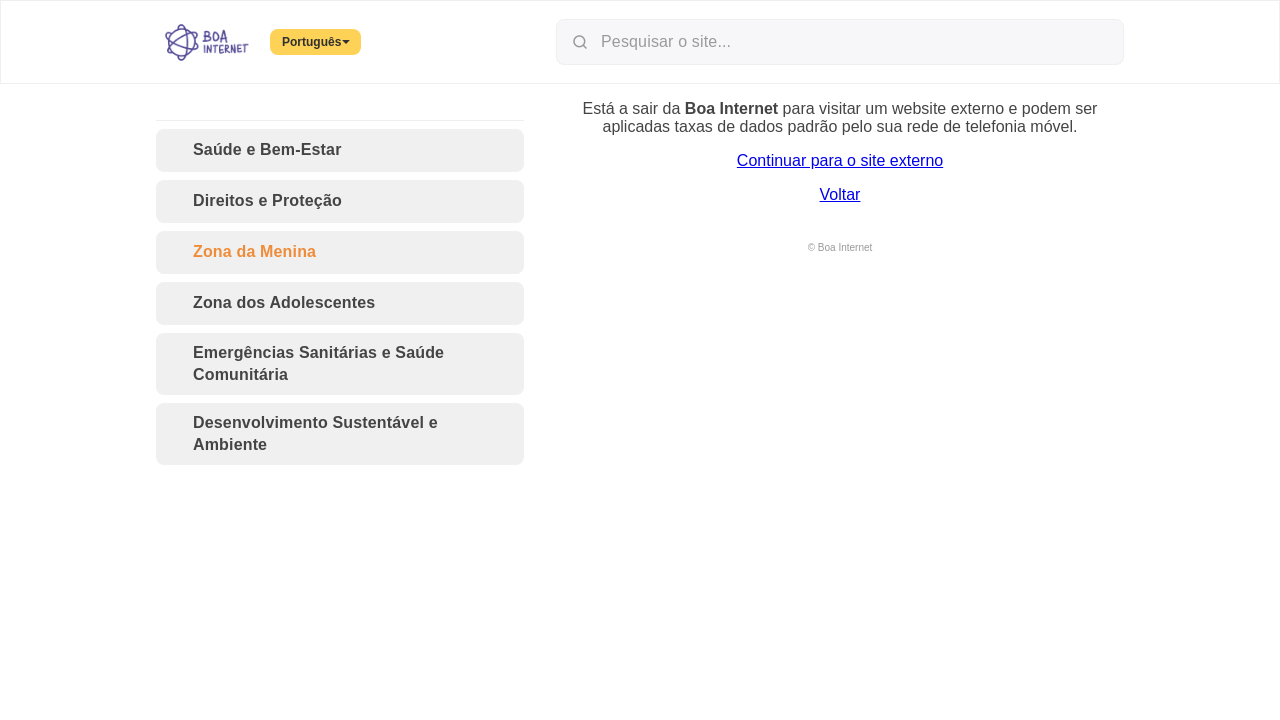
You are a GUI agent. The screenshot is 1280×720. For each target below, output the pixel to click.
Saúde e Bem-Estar (255, 150)
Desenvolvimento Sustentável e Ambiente (303, 433)
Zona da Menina (242, 252)
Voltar (840, 194)
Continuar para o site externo (840, 160)
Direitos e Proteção (255, 201)
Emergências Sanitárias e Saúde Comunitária (306, 363)
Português (316, 42)
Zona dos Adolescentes (271, 303)
